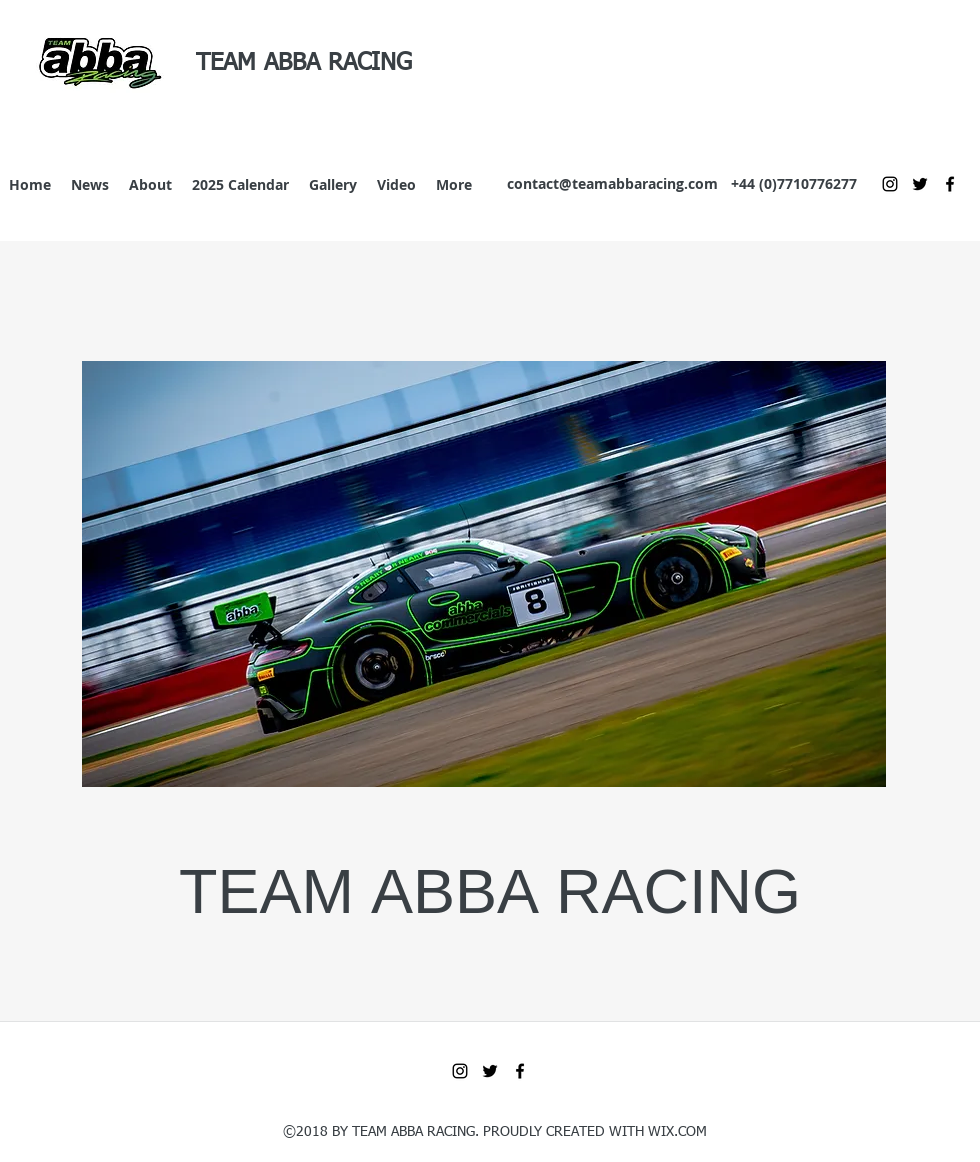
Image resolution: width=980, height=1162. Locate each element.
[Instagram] (890, 184)
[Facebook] (950, 184)
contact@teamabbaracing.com (612, 183)
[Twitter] (920, 184)
